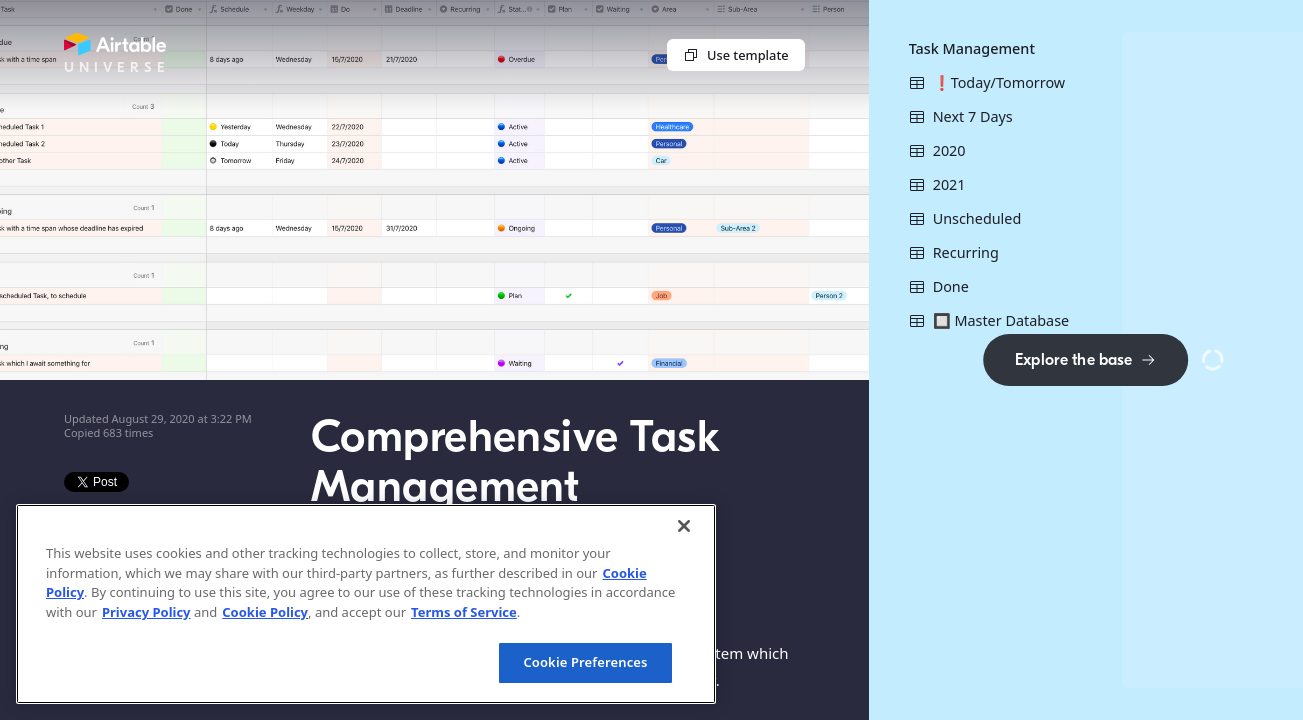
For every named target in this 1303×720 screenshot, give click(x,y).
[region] (366, 604)
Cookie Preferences (585, 662)
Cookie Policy (265, 612)
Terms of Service (464, 612)
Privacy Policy (146, 612)
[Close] (684, 526)
